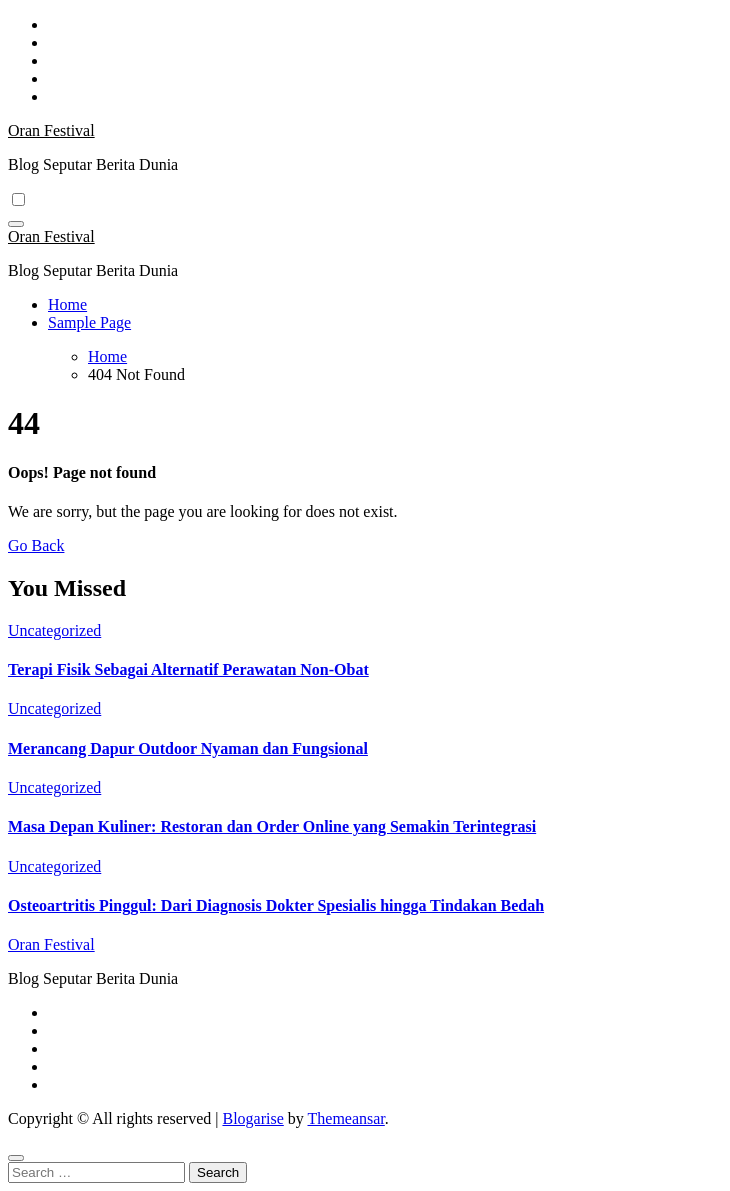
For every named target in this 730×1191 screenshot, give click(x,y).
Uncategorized (54, 630)
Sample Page (89, 322)
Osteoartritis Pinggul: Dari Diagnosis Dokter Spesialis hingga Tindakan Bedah (276, 905)
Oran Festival (51, 130)
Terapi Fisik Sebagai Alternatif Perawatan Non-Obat (188, 669)
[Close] (16, 1158)
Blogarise (252, 1118)
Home (67, 304)
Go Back (36, 545)
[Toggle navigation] (16, 224)
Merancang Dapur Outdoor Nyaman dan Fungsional (188, 748)
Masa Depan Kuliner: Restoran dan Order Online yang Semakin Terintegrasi (272, 826)
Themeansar (346, 1118)
